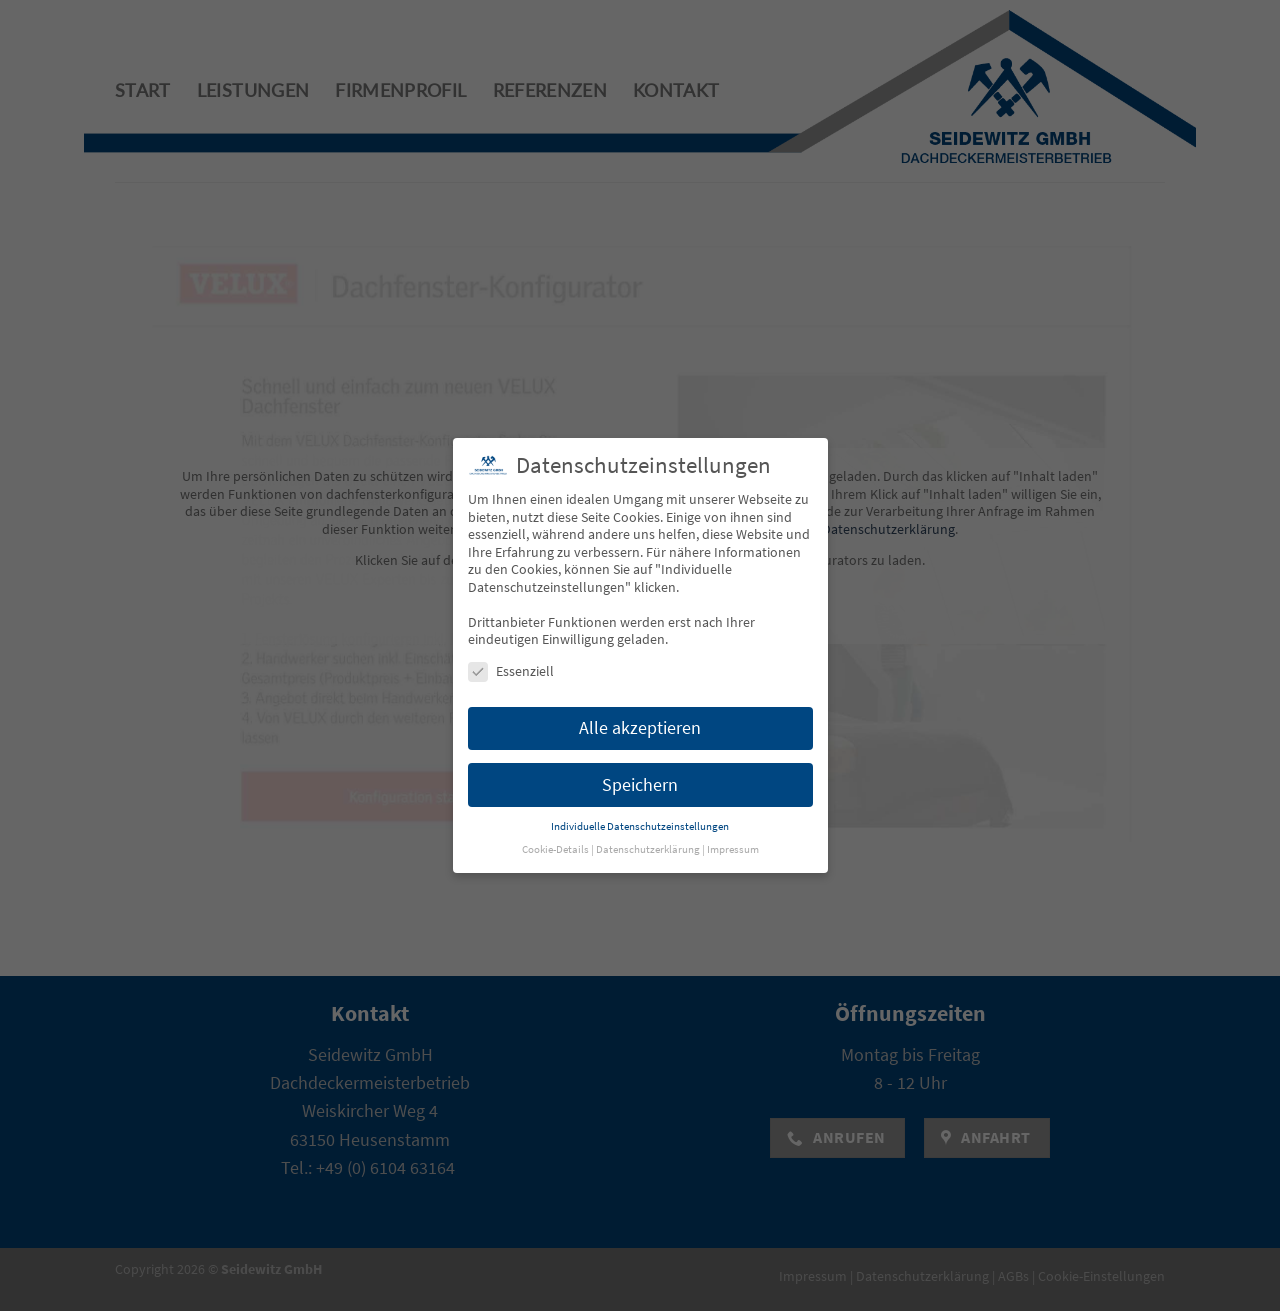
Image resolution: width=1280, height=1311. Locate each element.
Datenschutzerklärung (648, 820)
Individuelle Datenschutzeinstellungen (640, 797)
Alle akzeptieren (640, 699)
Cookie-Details (555, 820)
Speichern (640, 755)
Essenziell (511, 642)
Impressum (733, 820)
